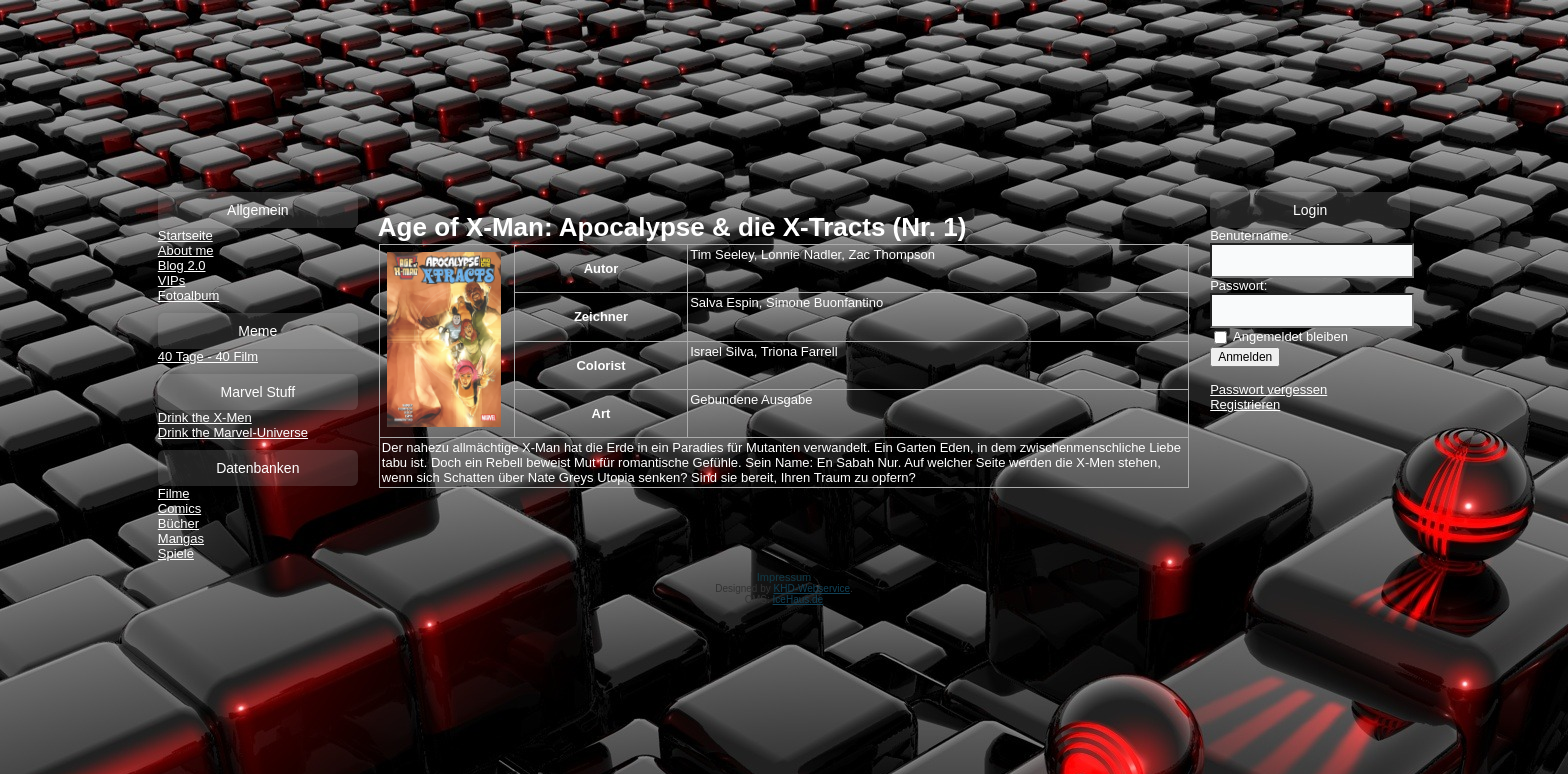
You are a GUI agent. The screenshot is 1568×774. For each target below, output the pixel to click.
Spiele (176, 553)
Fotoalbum (188, 295)
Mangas (181, 538)
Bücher (178, 523)
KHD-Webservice (812, 588)
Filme (174, 493)
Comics (179, 508)
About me (186, 250)
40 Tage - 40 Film (208, 356)
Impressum (784, 577)
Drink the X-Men (205, 417)
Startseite (185, 235)
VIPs (171, 280)
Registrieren (1245, 404)
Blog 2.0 (182, 265)
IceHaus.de (798, 599)
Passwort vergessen (1268, 389)
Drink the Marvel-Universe (233, 432)
